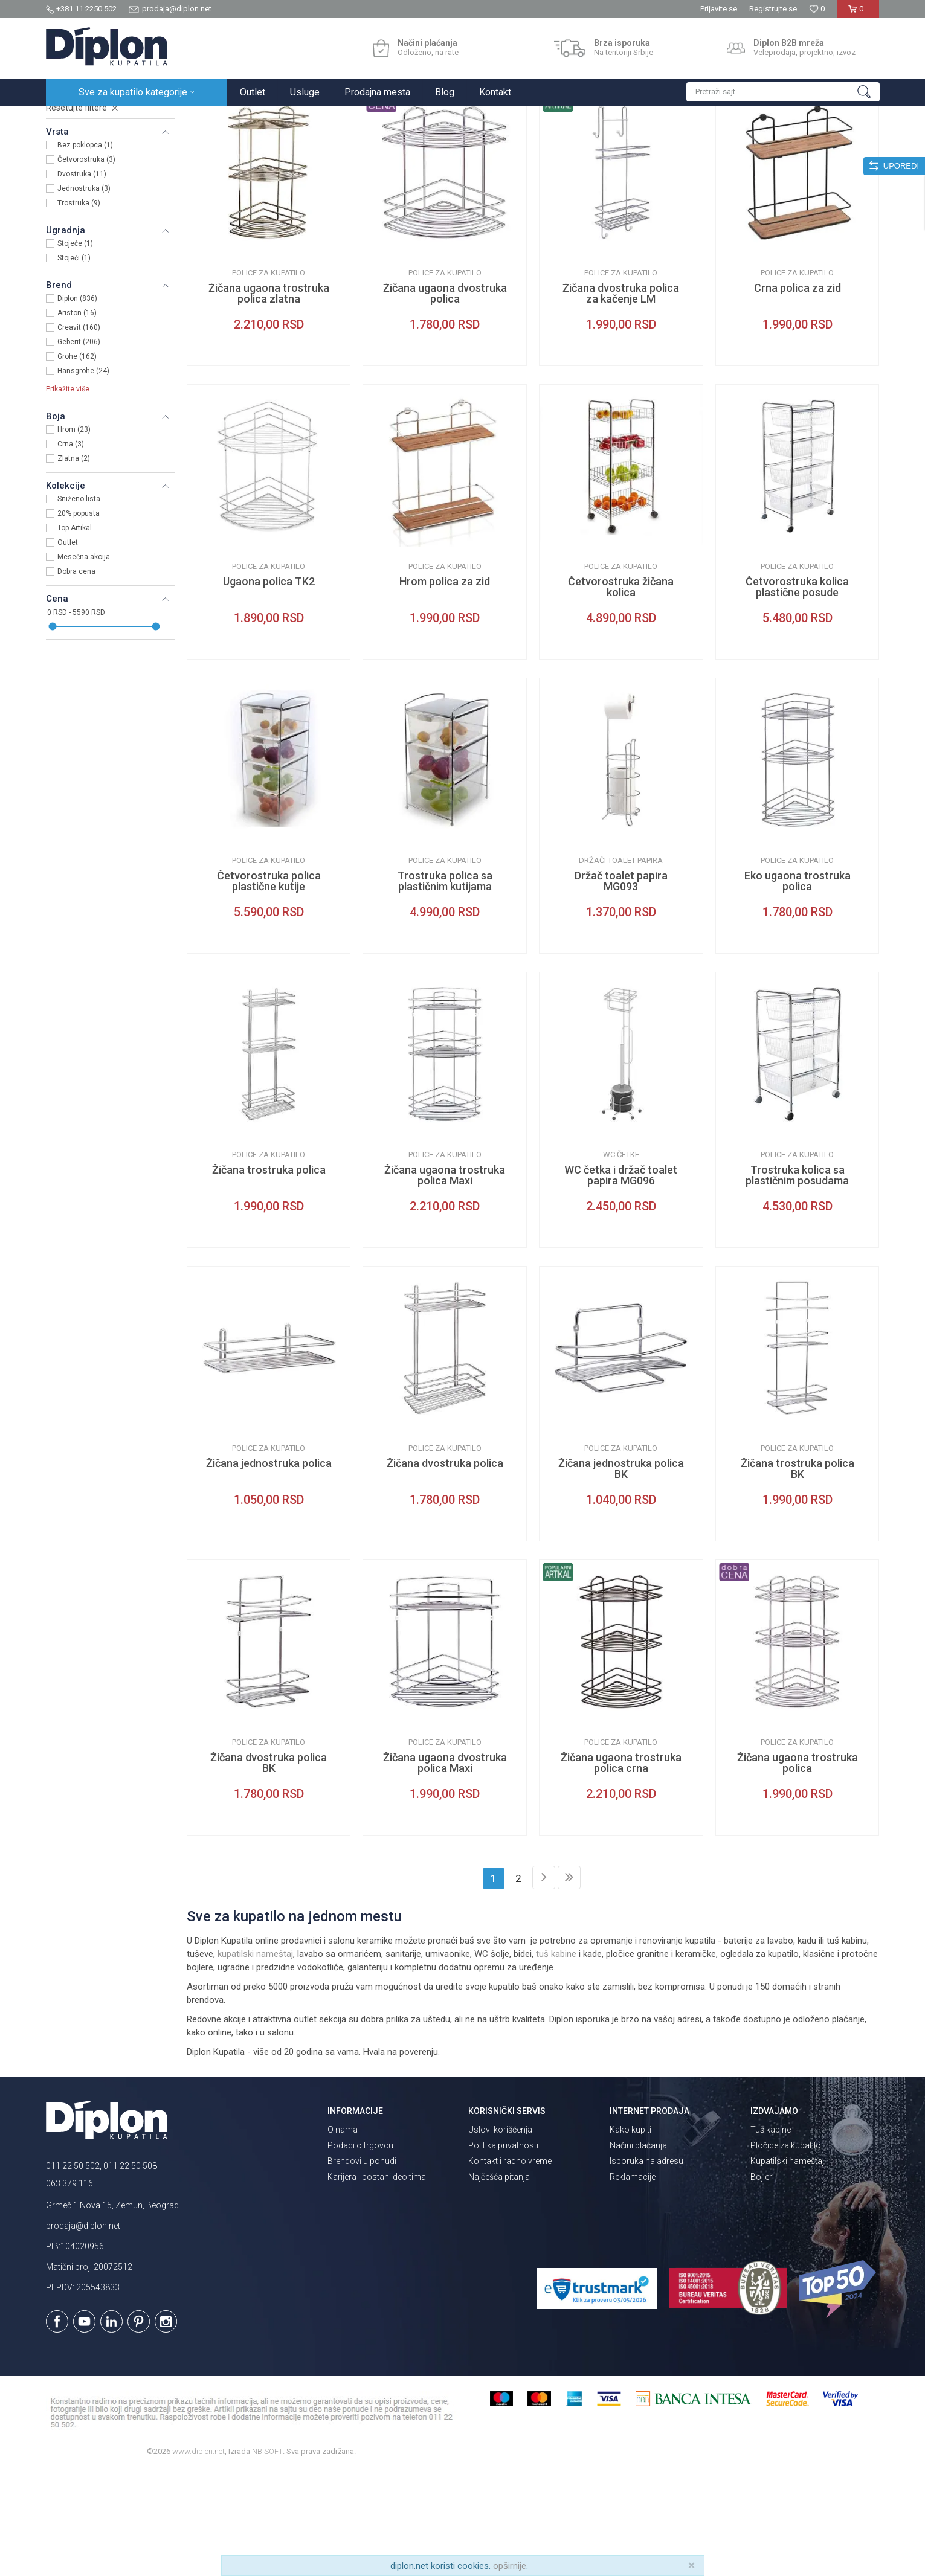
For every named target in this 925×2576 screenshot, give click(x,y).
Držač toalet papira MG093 (621, 987)
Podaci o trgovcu (360, 2251)
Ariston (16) (77, 418)
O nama (342, 2235)
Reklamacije (633, 2282)
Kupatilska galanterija (95, 180)
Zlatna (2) (73, 564)
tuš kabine (556, 2059)
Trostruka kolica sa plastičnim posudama (797, 1281)
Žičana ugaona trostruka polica (797, 1869)
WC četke (621, 1260)
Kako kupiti (630, 2235)
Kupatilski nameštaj (787, 2267)
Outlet (67, 648)
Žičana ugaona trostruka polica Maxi (444, 1281)
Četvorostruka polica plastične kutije (269, 987)
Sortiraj (638, 143)
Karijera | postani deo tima (376, 2282)
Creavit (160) (78, 433)
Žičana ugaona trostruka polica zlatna (268, 399)
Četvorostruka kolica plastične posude (797, 693)
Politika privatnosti (503, 2251)
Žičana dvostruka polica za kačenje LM (620, 399)
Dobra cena (76, 677)
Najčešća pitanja (499, 2282)
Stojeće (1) (75, 349)
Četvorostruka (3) (86, 265)
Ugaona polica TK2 (269, 687)
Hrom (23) (74, 535)
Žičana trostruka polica (269, 1275)
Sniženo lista (78, 604)
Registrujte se (773, 8)
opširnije (509, 2565)
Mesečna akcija (83, 662)
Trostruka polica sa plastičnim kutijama (445, 987)
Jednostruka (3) (84, 294)
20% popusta (78, 619)
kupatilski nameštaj (255, 2059)
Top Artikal (74, 633)
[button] (783, 91)
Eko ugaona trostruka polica (797, 987)
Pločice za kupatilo (785, 2251)
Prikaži (750, 143)
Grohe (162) (77, 462)
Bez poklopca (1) (85, 250)
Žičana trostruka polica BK (797, 1574)
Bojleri (762, 2282)
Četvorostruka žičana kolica (621, 693)
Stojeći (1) (74, 363)
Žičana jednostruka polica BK (621, 1574)
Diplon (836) (77, 404)
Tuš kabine (770, 2235)
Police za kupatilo (268, 378)
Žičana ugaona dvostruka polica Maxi (445, 1869)
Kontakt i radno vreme (510, 2267)
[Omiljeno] (817, 8)
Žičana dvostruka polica (445, 1569)
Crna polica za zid (797, 393)
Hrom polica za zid (444, 687)
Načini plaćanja (638, 2251)
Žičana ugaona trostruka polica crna (621, 1869)
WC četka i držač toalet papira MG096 (620, 1281)
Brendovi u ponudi (361, 2267)
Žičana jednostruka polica (269, 1569)
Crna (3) (70, 549)
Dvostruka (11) (81, 279)
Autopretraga (586, 143)
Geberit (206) (78, 447)
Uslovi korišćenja (500, 2235)
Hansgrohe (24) (83, 476)
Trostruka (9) (78, 308)
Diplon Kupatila (72, 118)
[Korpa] (858, 13)
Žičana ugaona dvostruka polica (445, 399)
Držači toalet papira (621, 966)
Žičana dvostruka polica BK (268, 1869)
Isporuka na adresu (646, 2267)
